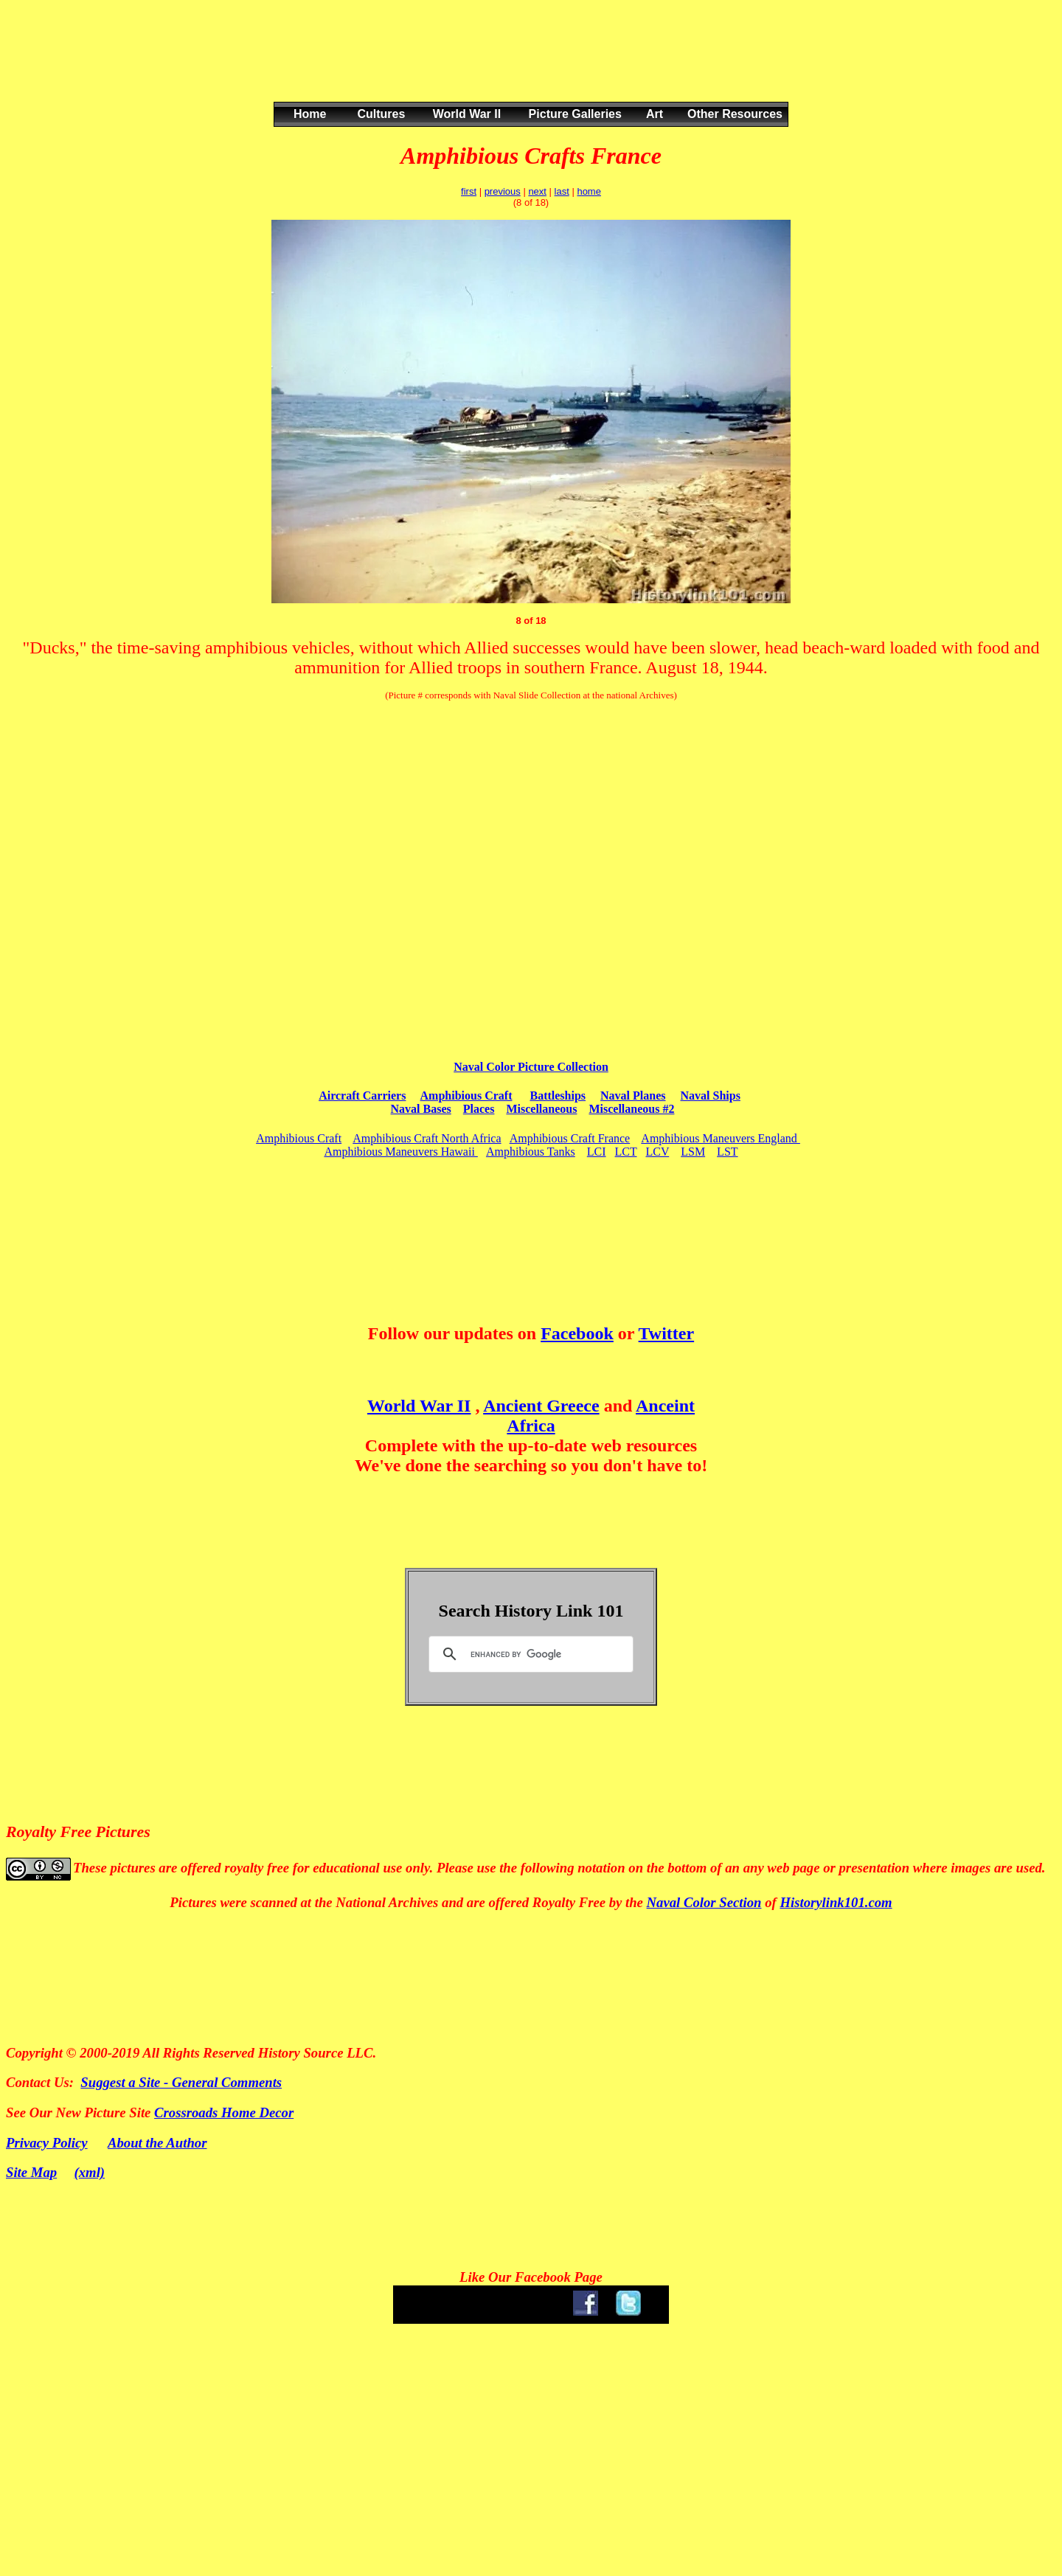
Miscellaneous (541, 1109)
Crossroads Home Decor (224, 2112)
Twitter (667, 1333)
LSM (693, 1151)
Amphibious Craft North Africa (427, 1138)
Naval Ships (710, 1095)
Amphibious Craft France (570, 1138)
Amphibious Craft (466, 1095)
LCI (596, 1151)
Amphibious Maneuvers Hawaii (400, 1151)
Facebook (577, 1333)
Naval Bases (421, 1109)
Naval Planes (632, 1095)
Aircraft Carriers (362, 1095)
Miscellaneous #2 (631, 1109)
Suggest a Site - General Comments (181, 2082)
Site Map (31, 2172)
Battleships (558, 1095)
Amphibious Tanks (530, 1151)
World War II (419, 1405)
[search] (529, 1654)
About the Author (157, 2142)
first (468, 191)
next (537, 191)
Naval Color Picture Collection (531, 1066)
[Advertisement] (528, 65)
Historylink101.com (836, 1902)
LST (727, 1151)
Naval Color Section (704, 1902)
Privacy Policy (47, 2142)
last (562, 191)
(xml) (89, 2172)
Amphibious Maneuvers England (720, 1138)
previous (503, 191)
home (589, 191)
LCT (626, 1151)
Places (479, 1109)
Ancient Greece (541, 1405)
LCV (657, 1151)
